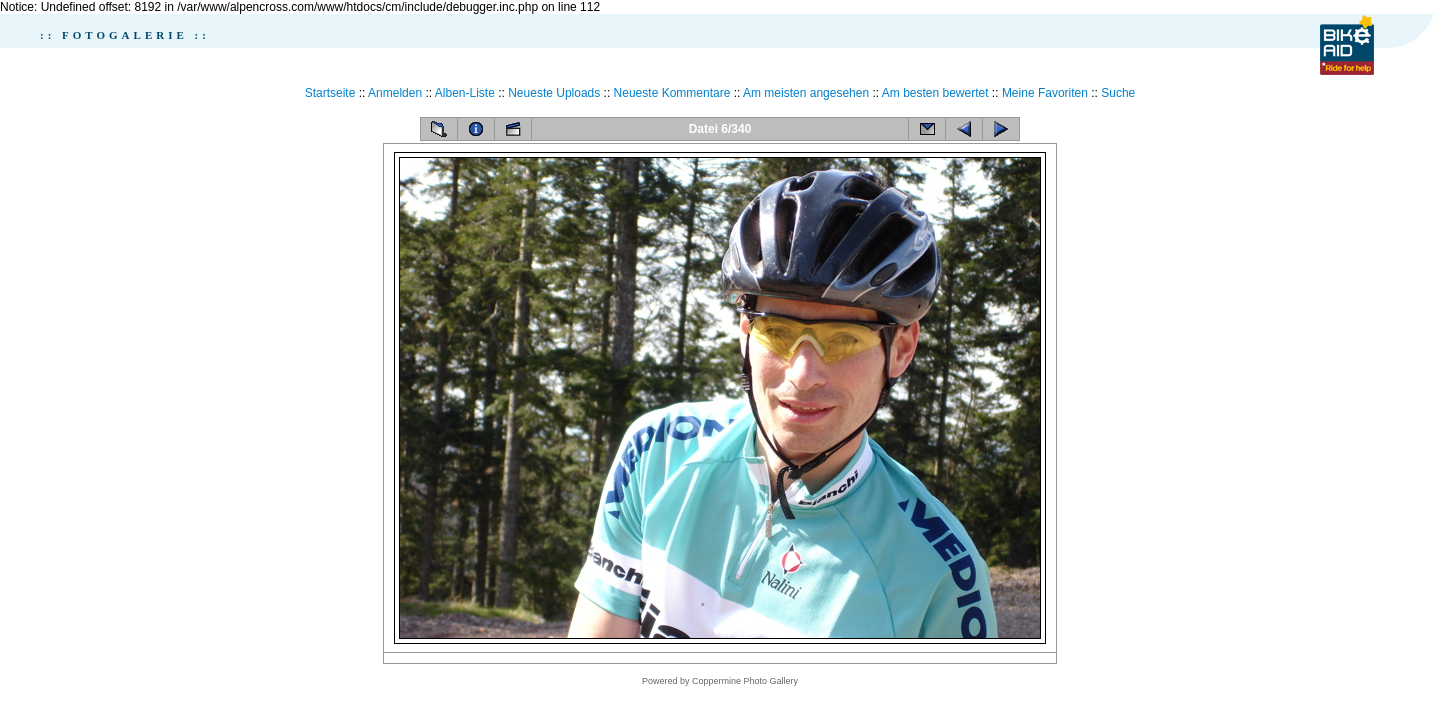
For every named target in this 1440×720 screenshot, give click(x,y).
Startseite (330, 93)
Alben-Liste (465, 93)
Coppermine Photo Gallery (745, 681)
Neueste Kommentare (672, 93)
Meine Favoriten (1045, 93)
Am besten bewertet (935, 93)
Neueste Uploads (554, 93)
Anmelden (395, 93)
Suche (1118, 93)
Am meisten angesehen (806, 93)
